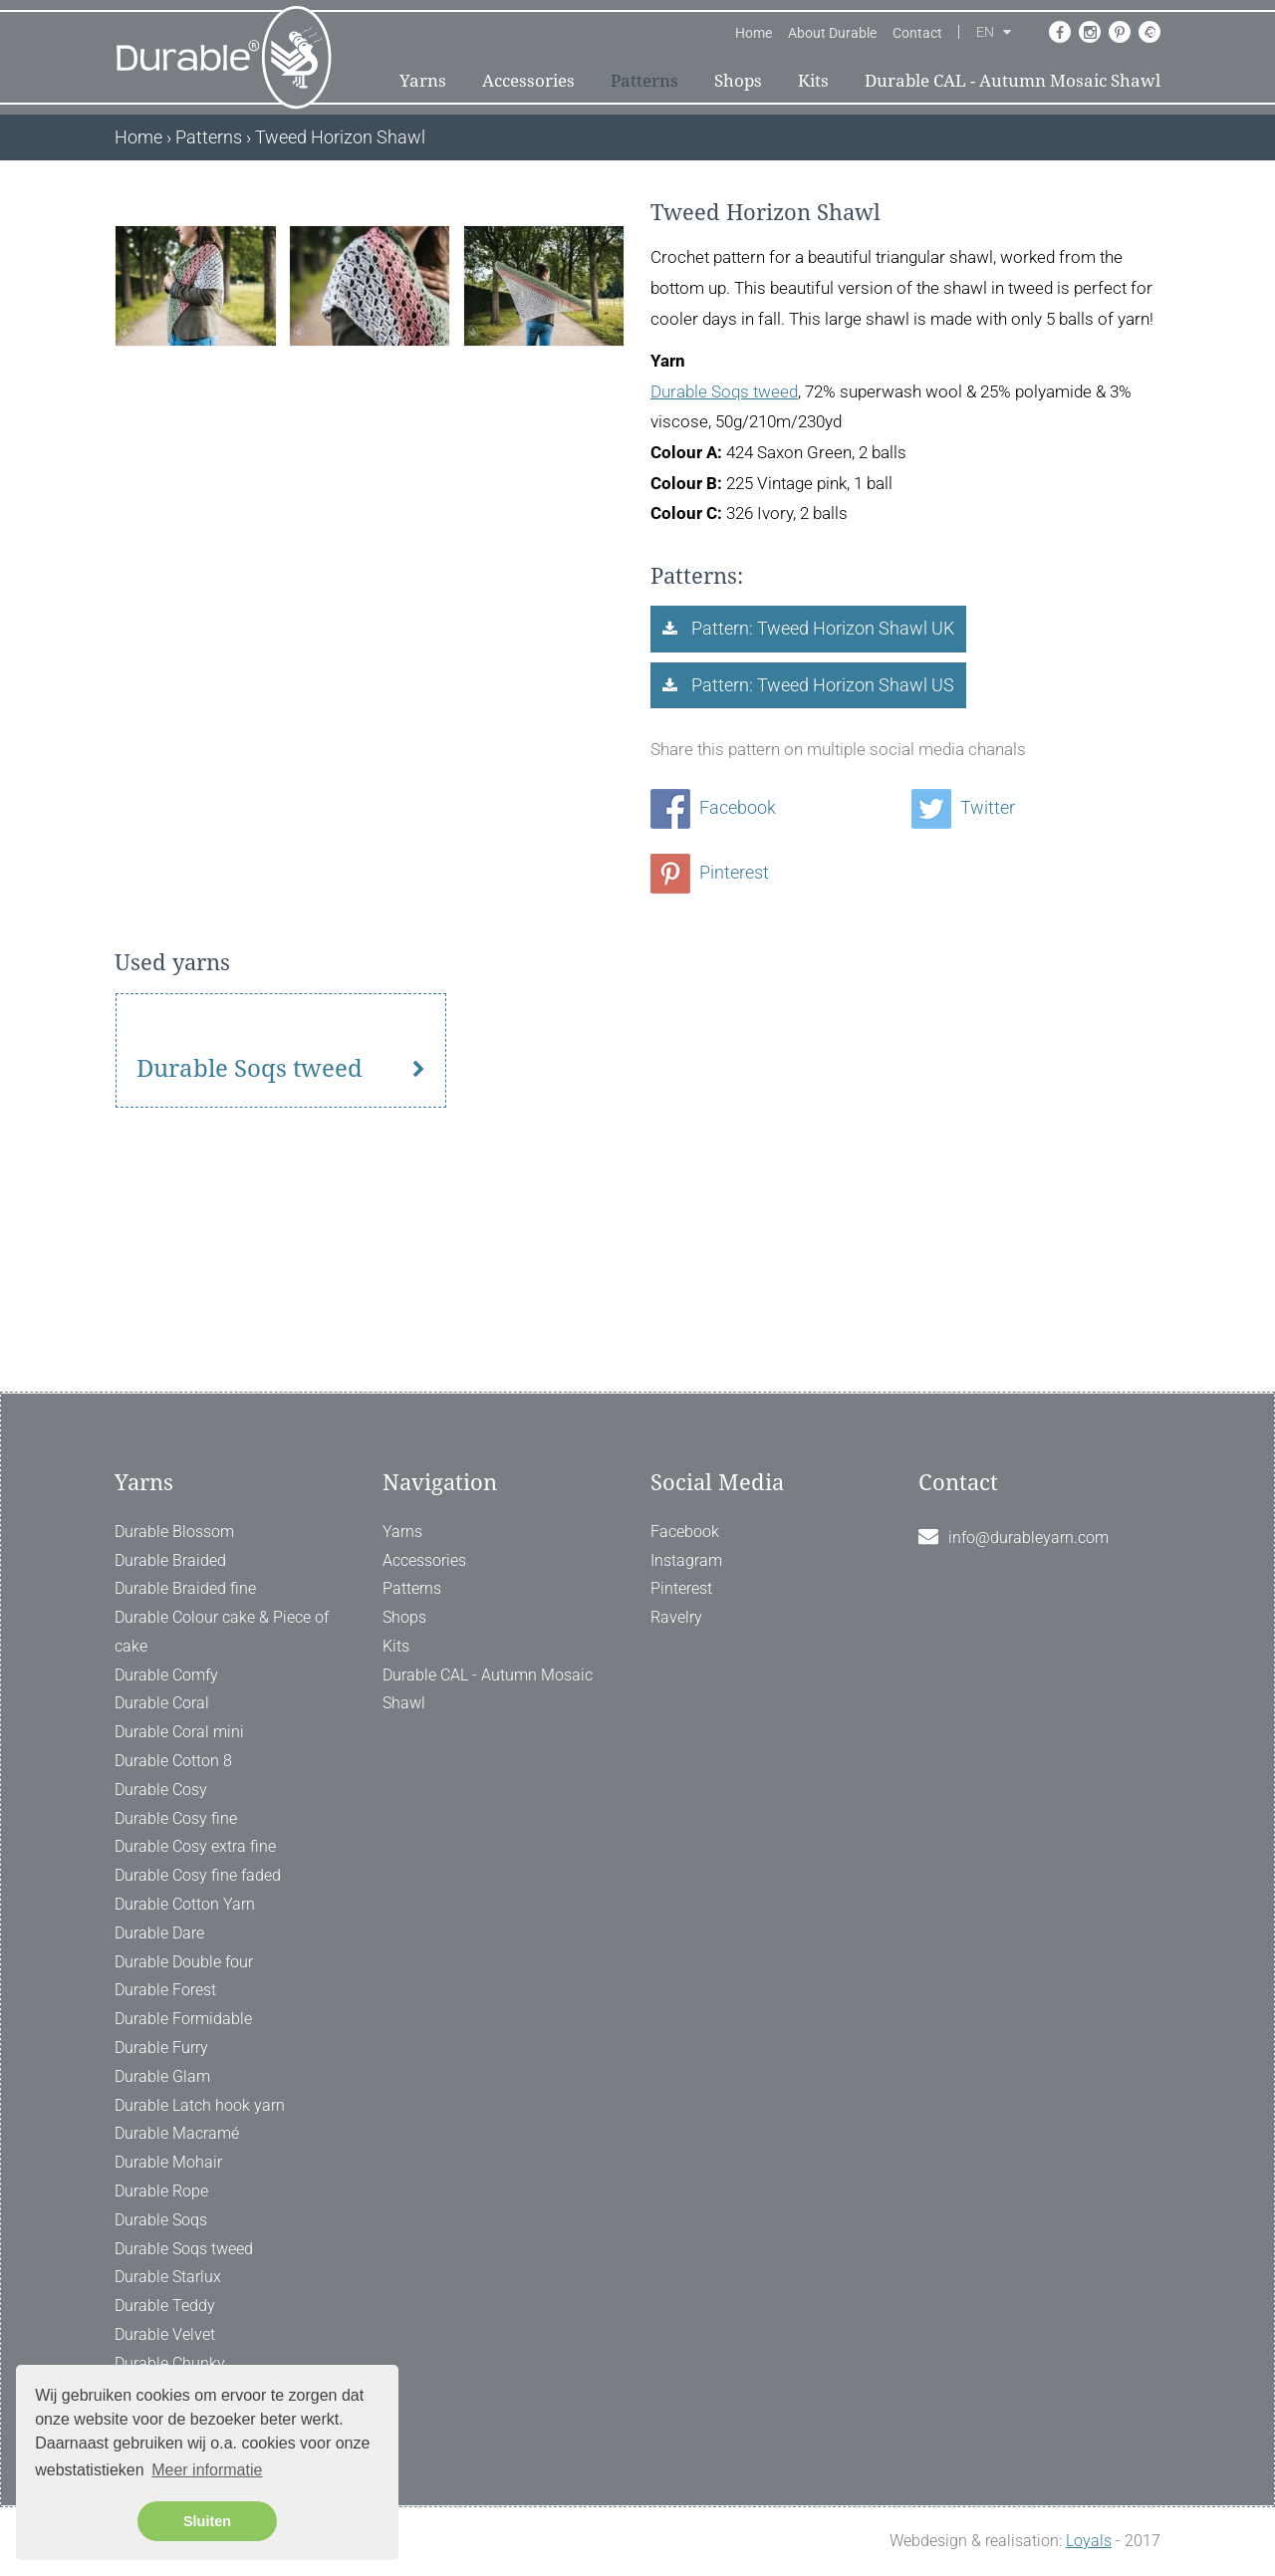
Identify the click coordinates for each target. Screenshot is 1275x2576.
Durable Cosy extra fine (195, 1846)
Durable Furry (161, 2047)
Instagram (686, 1560)
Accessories (528, 81)
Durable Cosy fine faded (198, 1875)
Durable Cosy (161, 1789)
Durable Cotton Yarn (185, 1904)
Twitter (963, 807)
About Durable (832, 33)
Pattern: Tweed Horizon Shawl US (820, 684)
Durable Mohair (168, 2162)
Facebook (713, 807)
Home (753, 33)
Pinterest (709, 872)
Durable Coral (162, 1702)
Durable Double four (184, 1961)
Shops (738, 81)
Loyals (1089, 2540)
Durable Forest (165, 1989)
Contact (917, 33)
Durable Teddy (165, 2305)
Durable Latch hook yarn (200, 2105)
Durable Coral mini (179, 1731)
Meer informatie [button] (206, 2469)
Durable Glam (162, 2076)
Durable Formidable (183, 2018)
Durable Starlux (168, 2276)
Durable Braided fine (185, 1588)
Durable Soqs (161, 2219)
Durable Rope (161, 2191)
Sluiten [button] (207, 2521)
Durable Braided (170, 1560)
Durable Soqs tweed (724, 391)
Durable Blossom (174, 1531)
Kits (813, 81)
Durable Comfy (166, 1675)
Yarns (422, 81)
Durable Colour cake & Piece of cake (222, 1632)
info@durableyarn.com (1028, 1537)
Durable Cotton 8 (173, 1760)
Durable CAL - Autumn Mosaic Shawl (1012, 81)
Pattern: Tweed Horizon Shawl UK (820, 628)
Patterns (644, 81)
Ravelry (676, 1617)
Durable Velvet (165, 2334)
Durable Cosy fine (176, 1818)
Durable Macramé (177, 2133)
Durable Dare (159, 1933)
